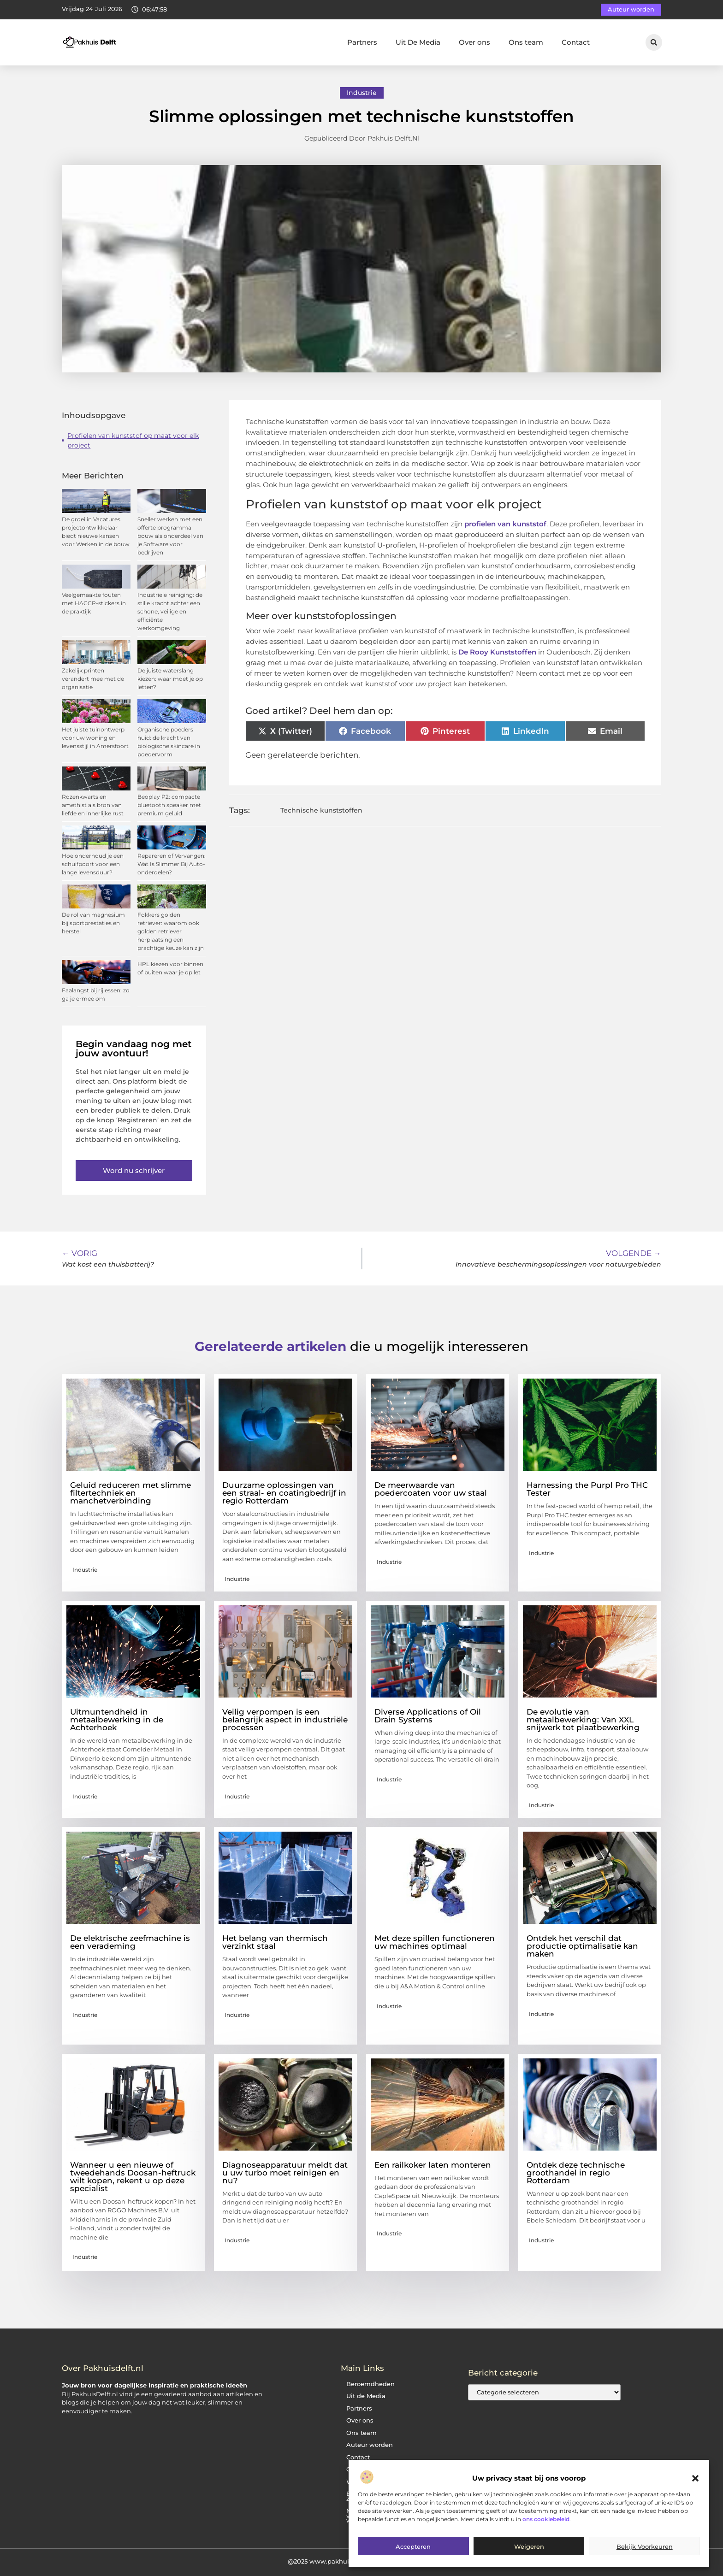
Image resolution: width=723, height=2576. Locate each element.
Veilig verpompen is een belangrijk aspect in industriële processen (285, 1719)
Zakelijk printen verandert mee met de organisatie (93, 678)
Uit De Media (418, 42)
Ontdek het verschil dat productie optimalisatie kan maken (582, 1945)
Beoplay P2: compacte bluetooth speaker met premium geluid (169, 805)
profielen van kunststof (505, 523)
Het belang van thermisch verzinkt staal (275, 1942)
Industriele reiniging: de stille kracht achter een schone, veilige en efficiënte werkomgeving (169, 611)
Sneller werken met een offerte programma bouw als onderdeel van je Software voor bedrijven (170, 536)
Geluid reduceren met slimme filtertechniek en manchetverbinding (130, 1492)
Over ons (474, 42)
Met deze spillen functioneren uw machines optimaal (434, 1942)
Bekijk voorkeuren (644, 2546)
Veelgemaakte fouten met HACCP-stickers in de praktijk (94, 603)
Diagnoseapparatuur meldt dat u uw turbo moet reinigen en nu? (285, 2172)
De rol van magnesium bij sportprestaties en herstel (93, 923)
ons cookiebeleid (545, 2519)
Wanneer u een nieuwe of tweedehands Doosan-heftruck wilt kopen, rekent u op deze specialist (133, 2176)
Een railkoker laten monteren (432, 2164)
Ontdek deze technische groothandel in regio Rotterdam (576, 2172)
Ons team (526, 42)
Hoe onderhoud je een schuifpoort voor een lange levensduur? (93, 864)
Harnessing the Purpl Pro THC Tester (587, 1488)
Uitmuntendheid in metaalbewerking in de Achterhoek (116, 1719)
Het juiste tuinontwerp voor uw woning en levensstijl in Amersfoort (95, 737)
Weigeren (529, 2546)
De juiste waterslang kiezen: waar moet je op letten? (170, 678)
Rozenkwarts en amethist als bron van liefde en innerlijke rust (93, 805)
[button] (695, 2478)
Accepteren (413, 2546)
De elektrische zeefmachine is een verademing (130, 1942)
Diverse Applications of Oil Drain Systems (427, 1715)
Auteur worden (369, 2444)
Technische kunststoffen (321, 810)
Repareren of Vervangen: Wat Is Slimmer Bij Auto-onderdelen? (171, 864)
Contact (576, 42)
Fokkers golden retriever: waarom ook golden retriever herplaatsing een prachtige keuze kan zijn (170, 931)
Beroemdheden (370, 2384)
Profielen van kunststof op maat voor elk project (133, 440)
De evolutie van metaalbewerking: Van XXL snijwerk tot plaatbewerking (583, 1719)
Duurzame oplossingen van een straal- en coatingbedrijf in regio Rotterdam (284, 1492)
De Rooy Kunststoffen (497, 652)
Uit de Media (365, 2396)
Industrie (362, 92)
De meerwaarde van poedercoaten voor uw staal (430, 1488)
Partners (362, 42)
